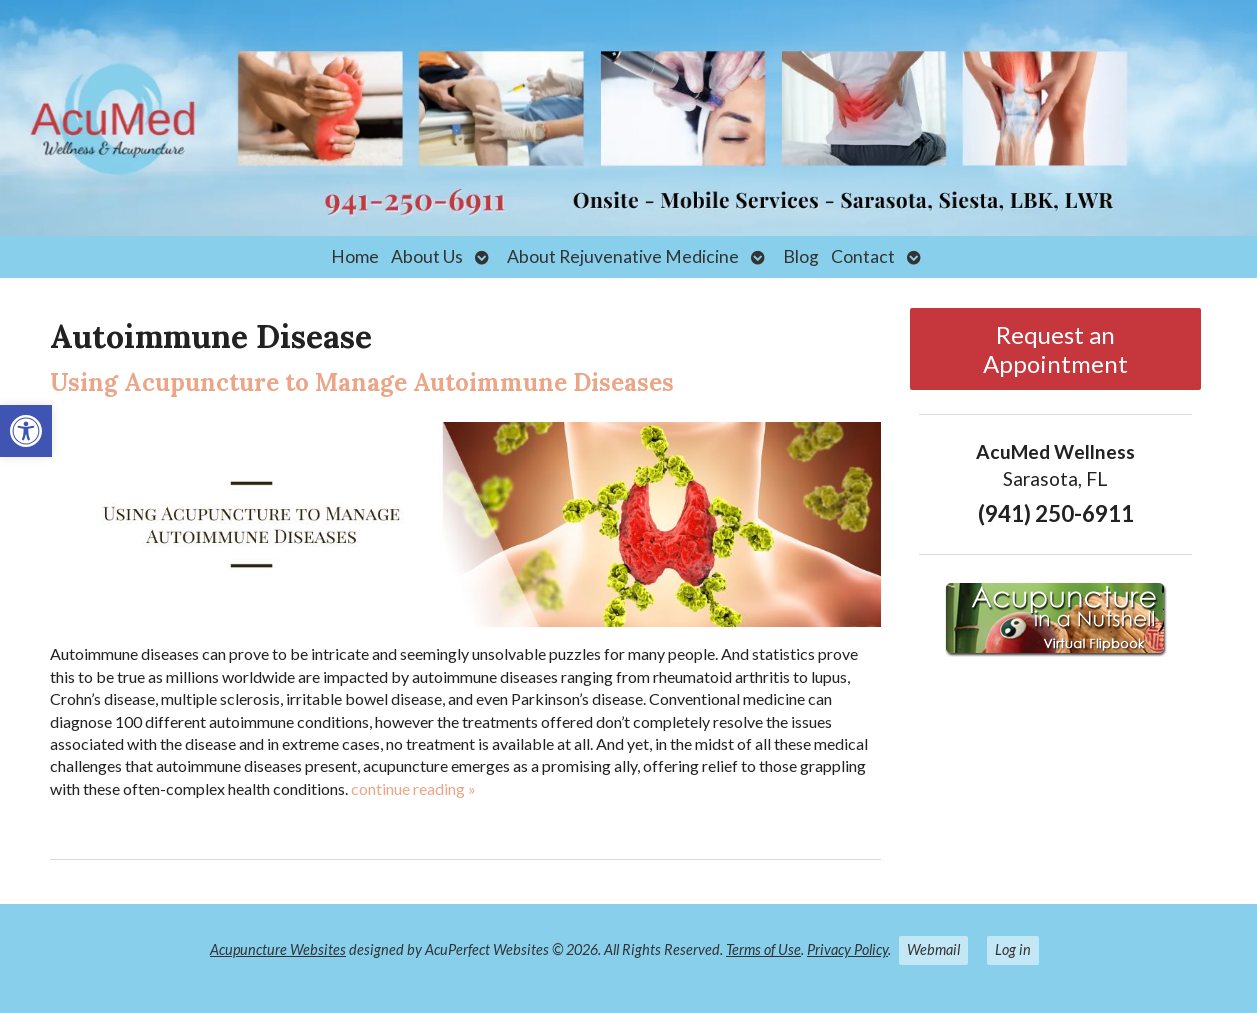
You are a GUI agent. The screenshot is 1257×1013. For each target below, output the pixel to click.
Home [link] (355, 256)
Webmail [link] (933, 949)
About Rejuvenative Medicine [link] (623, 256)
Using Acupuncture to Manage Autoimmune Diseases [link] (362, 382)
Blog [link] (801, 256)
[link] (26, 431)
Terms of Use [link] (763, 949)
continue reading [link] (413, 788)
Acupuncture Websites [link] (278, 949)
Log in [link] (1013, 949)
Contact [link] (863, 256)
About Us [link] (427, 256)
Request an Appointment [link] (1055, 349)
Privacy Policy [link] (847, 949)
